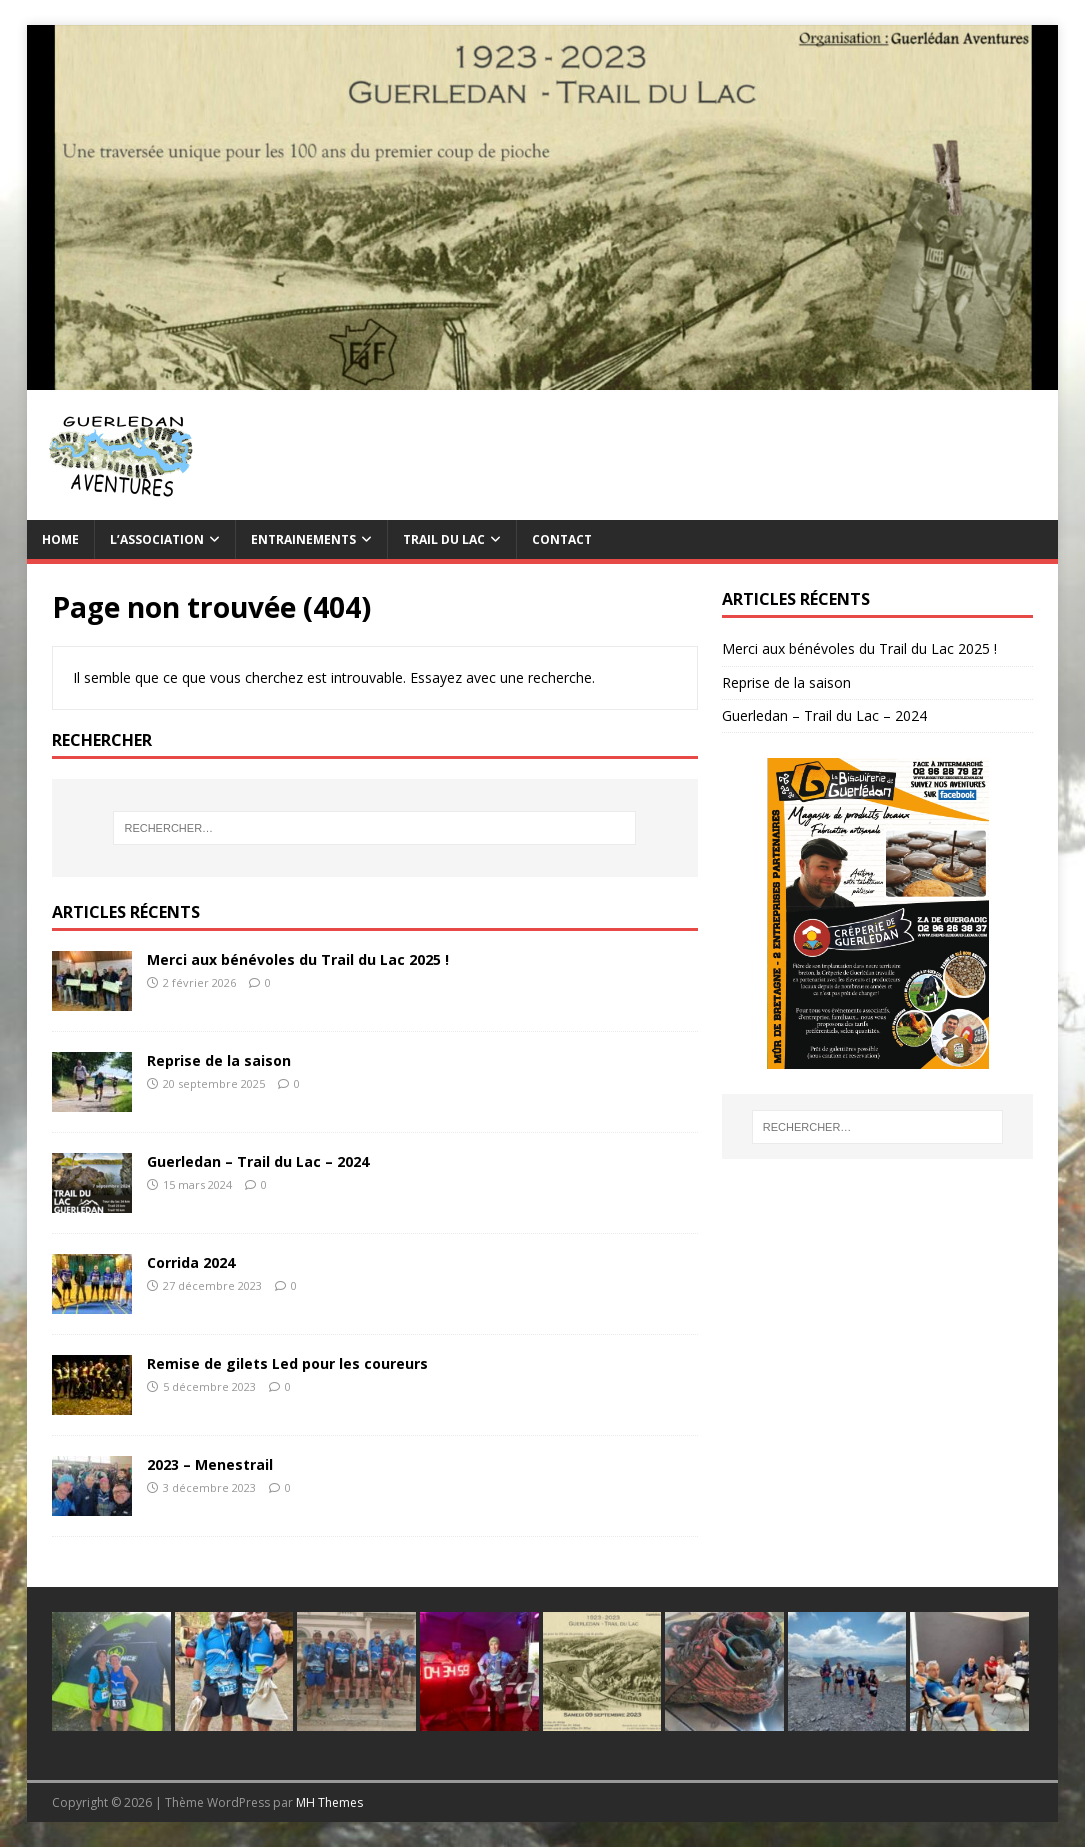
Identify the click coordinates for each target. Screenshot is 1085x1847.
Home (60, 539)
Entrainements (303, 539)
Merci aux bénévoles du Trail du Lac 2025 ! (298, 959)
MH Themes (329, 1802)
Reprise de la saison (219, 1060)
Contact (562, 539)
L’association (157, 539)
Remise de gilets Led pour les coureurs (287, 1363)
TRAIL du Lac (444, 539)
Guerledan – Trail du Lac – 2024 (258, 1161)
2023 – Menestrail (210, 1464)
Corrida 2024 (191, 1262)
